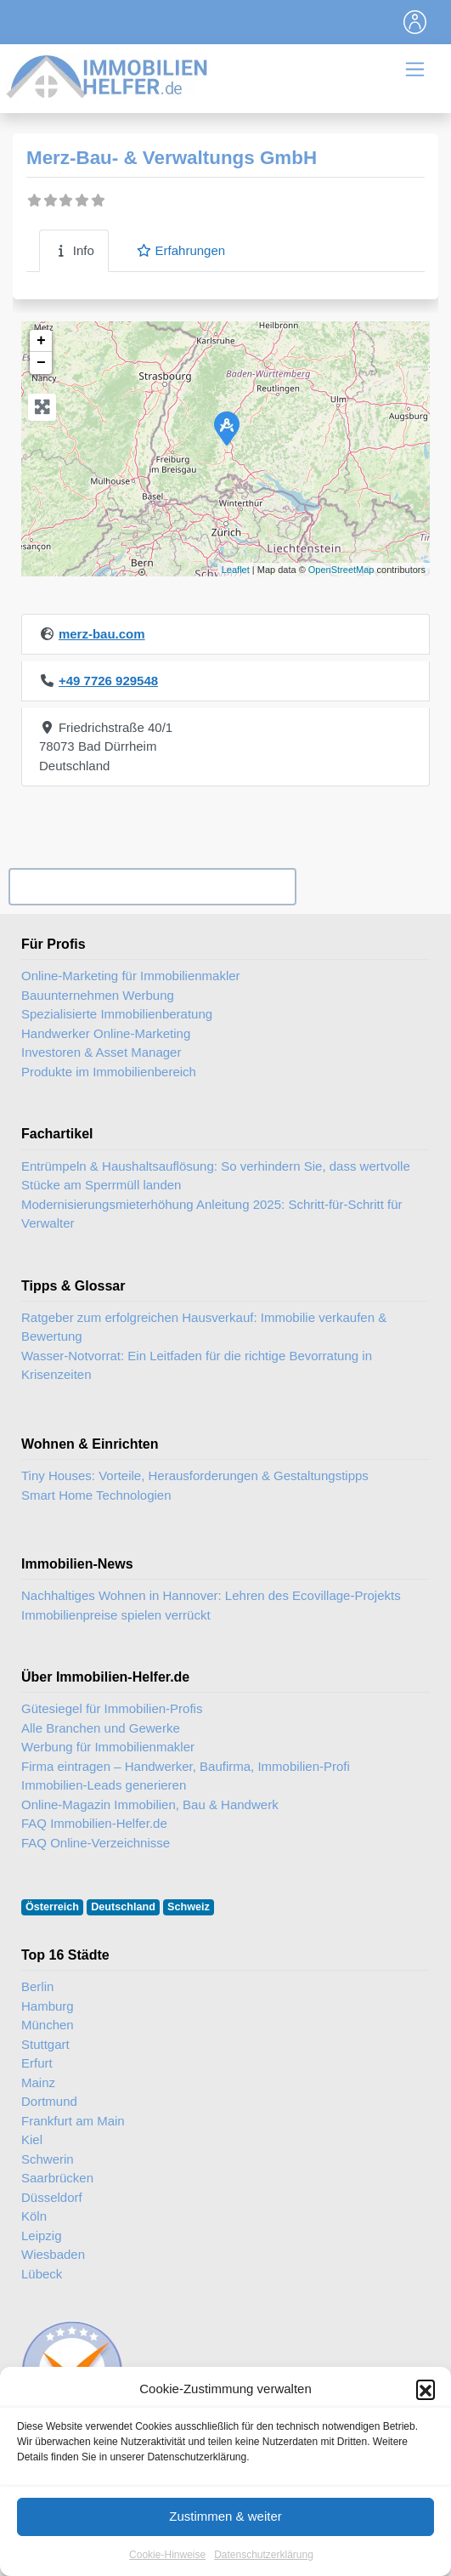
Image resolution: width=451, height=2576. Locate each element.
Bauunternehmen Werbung (97, 995)
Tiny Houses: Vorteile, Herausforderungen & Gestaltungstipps (195, 1475)
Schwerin (47, 2159)
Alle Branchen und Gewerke (100, 1728)
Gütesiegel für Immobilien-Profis (111, 1708)
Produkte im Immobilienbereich (108, 1071)
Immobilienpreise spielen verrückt (116, 1615)
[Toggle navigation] (415, 22)
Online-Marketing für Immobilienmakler (130, 975)
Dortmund (49, 2101)
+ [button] (41, 341)
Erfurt (37, 2063)
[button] (425, 2402)
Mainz (38, 2082)
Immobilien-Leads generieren (103, 1785)
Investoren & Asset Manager (101, 1052)
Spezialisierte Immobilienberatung (116, 1014)
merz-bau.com (102, 634)
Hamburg (47, 2006)
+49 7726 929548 (108, 680)
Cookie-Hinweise (167, 2567)
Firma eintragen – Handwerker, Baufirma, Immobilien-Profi (185, 1766)
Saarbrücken (57, 2177)
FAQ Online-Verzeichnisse (95, 1843)
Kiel (31, 2139)
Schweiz (188, 1907)
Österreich (52, 1907)
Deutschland (123, 1907)
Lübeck (41, 2274)
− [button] (41, 363)
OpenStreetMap (341, 570)
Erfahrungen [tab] (180, 250)
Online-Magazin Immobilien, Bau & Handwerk (150, 1804)
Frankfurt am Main (73, 2121)
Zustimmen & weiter (225, 2529)
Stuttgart (45, 2044)
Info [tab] (74, 250)
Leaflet (236, 570)
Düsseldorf (51, 2197)
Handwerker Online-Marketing (105, 1033)
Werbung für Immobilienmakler (107, 1746)
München (47, 2024)
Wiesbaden (53, 2254)
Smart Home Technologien (96, 1495)
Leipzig (41, 2235)
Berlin (37, 1986)
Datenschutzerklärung (263, 2567)
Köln (34, 2216)
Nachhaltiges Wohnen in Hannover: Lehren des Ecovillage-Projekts (211, 1595)
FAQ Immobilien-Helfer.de (94, 1823)
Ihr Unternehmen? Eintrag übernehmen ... (152, 887)
